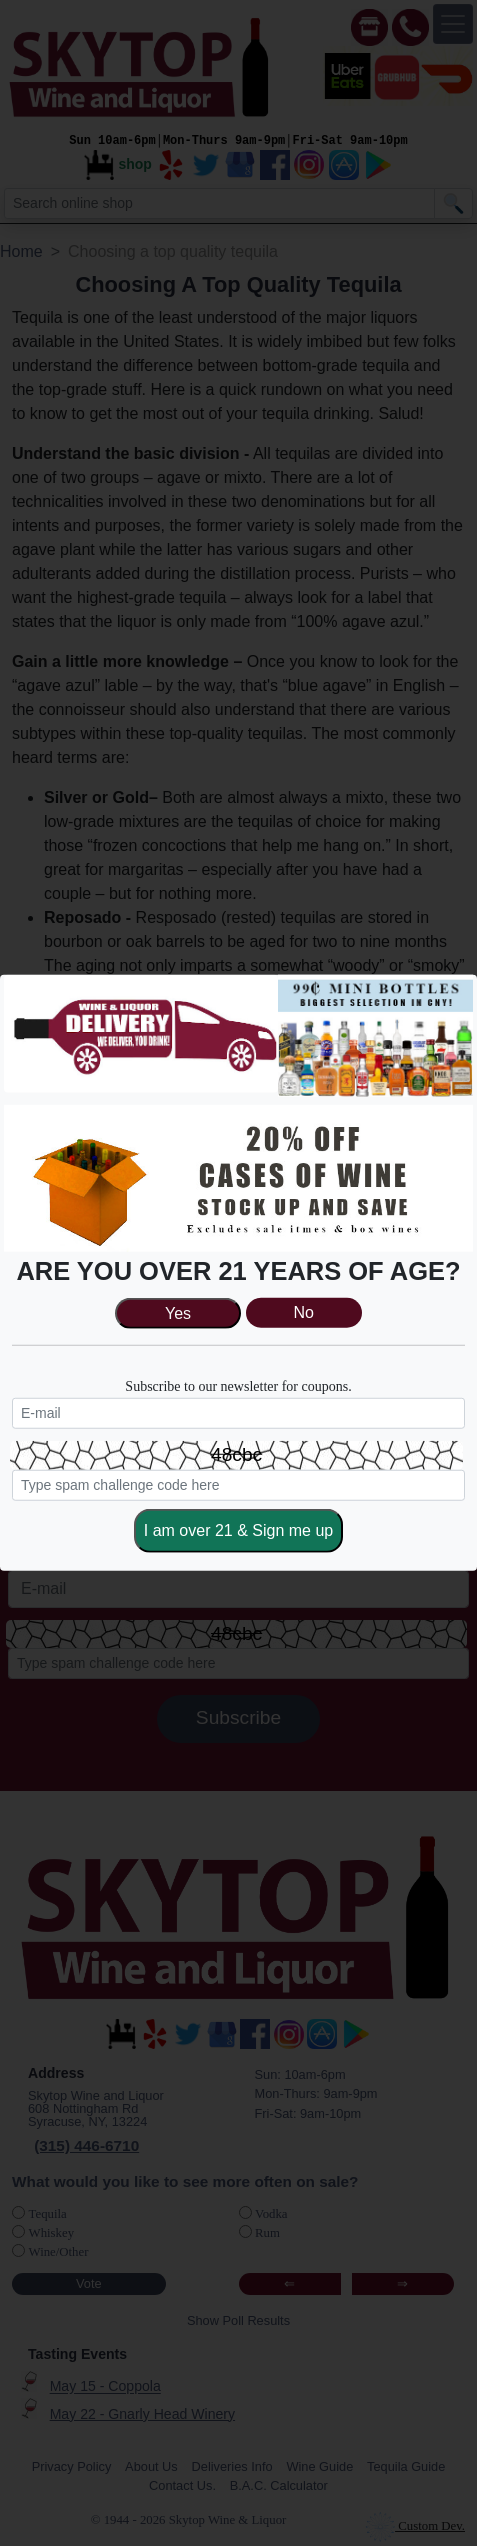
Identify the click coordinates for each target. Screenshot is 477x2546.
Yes (178, 1313)
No (304, 1313)
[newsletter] (238, 1413)
